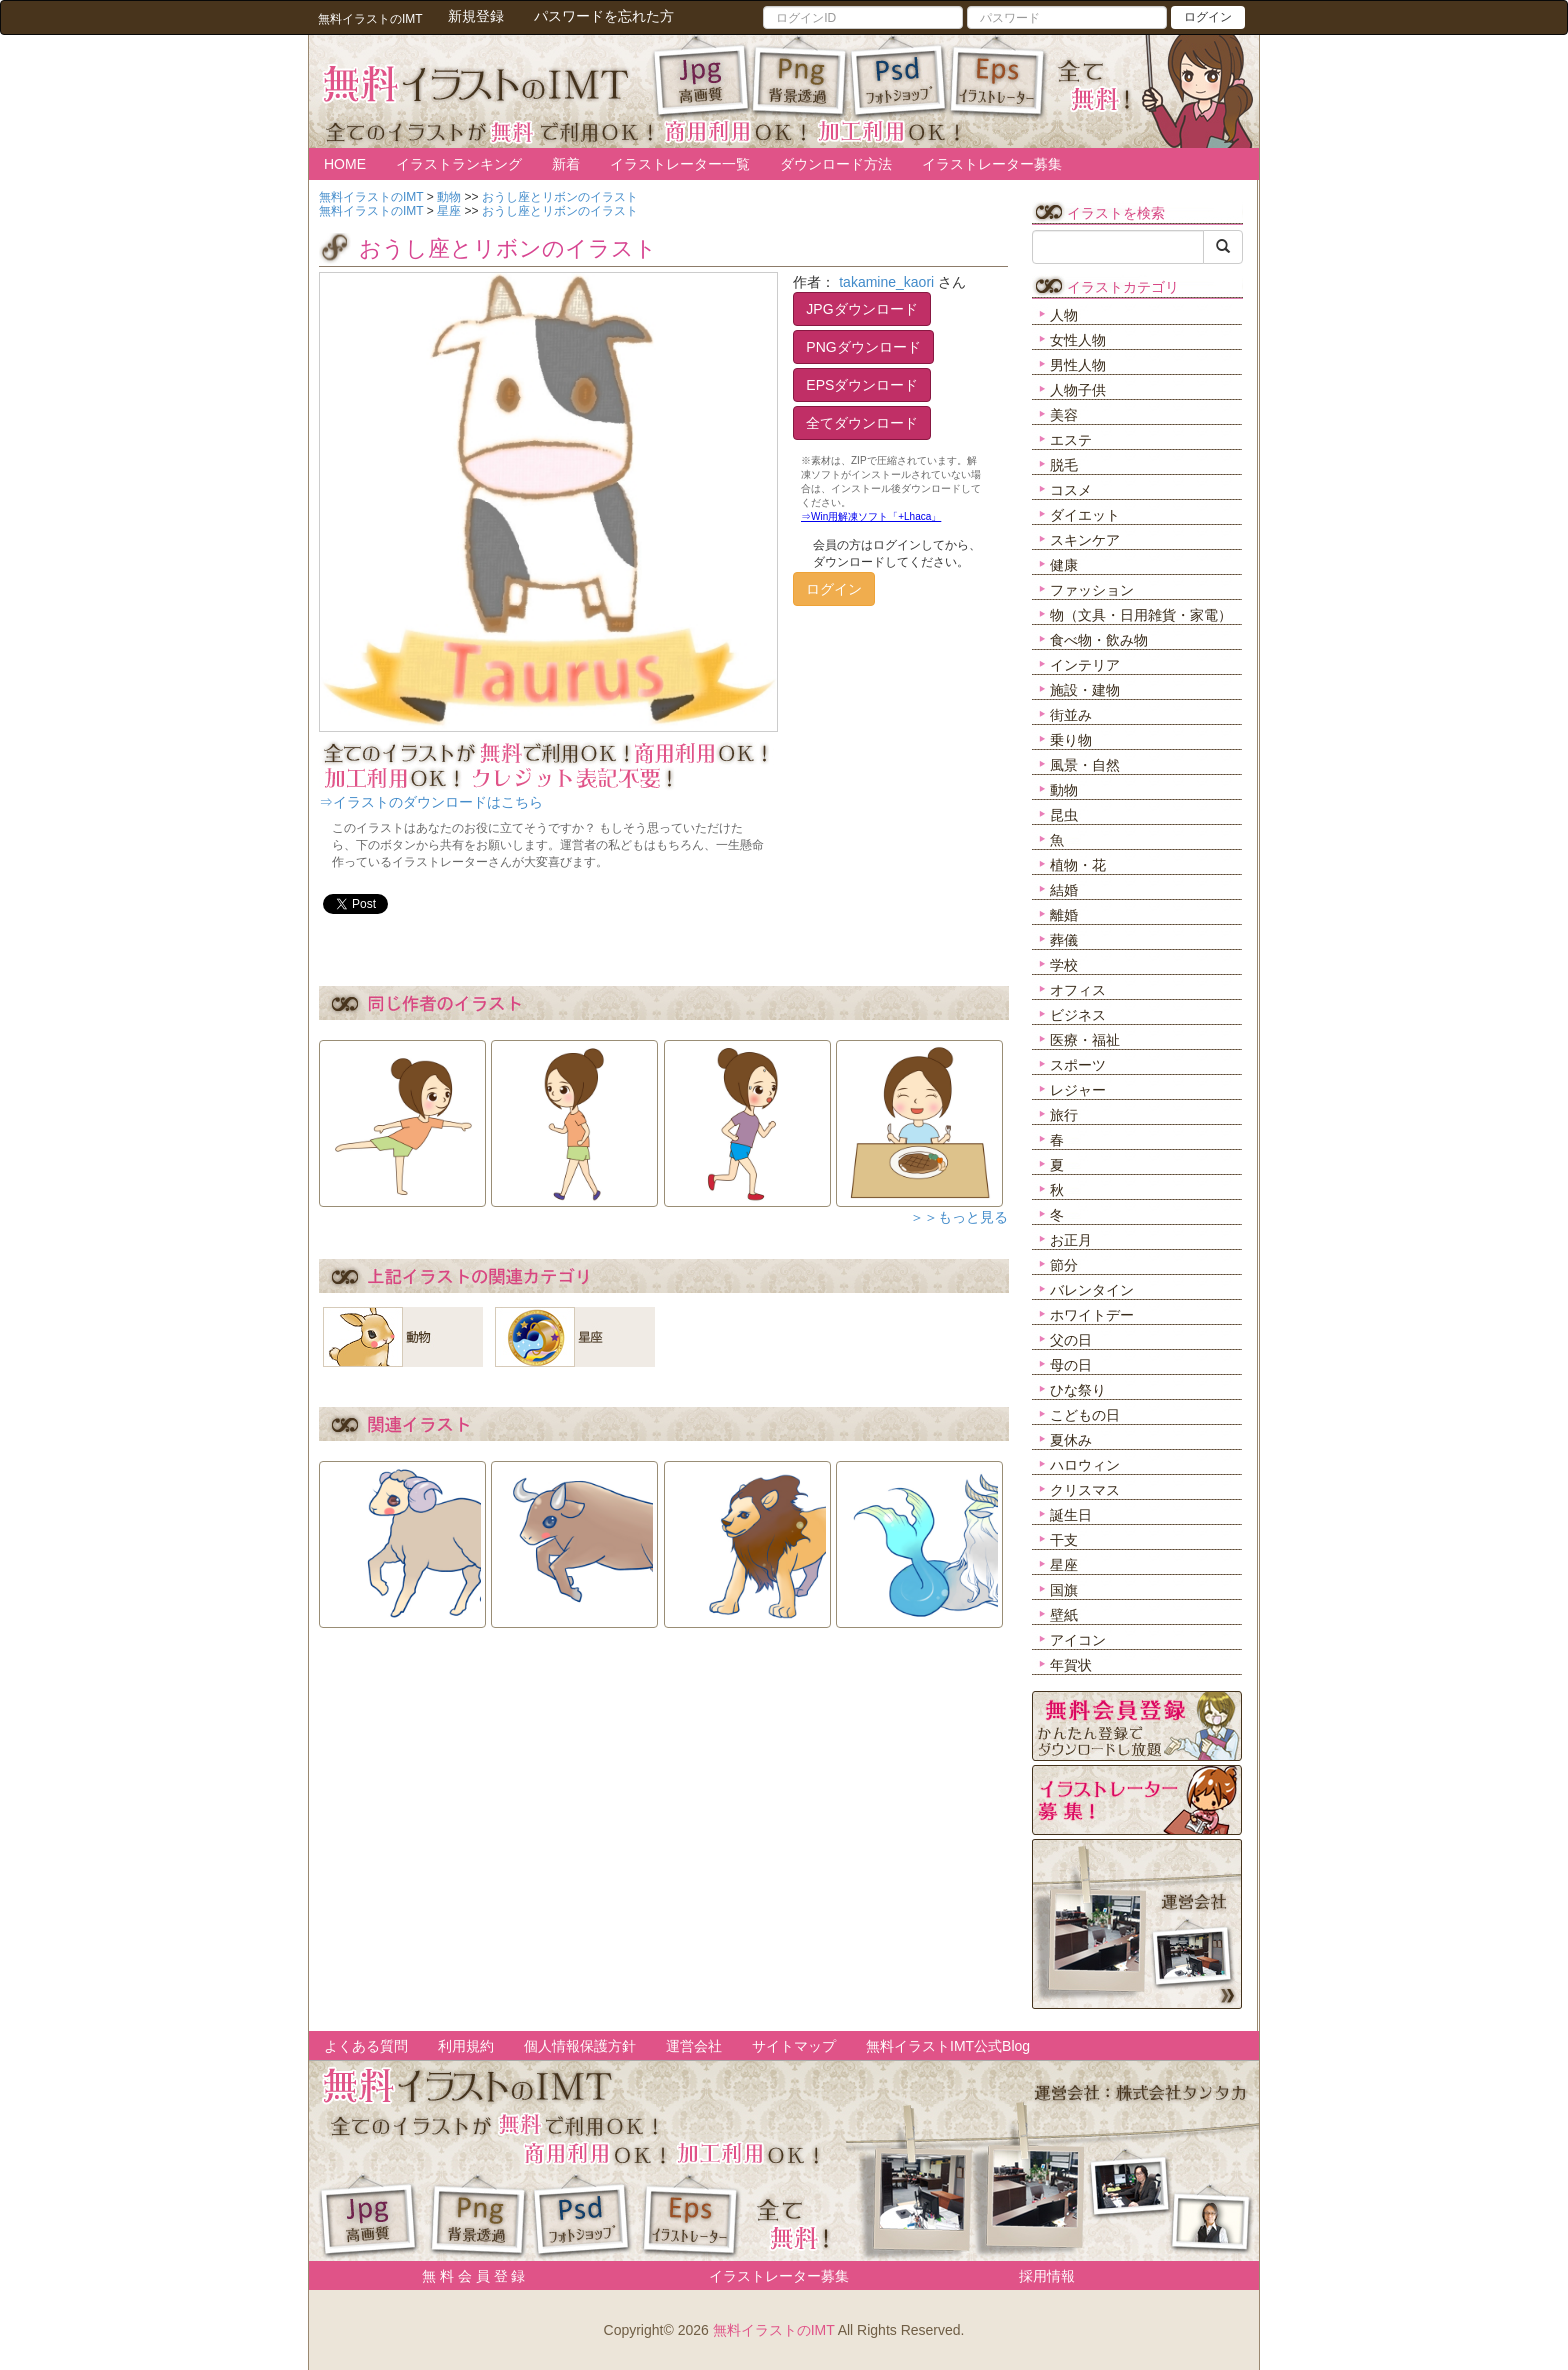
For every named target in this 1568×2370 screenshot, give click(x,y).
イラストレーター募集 (992, 164)
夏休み (1071, 1440)
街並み (1071, 715)
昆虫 (1064, 815)
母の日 (1071, 1365)
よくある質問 (366, 2046)
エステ (1071, 440)
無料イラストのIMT (774, 2330)
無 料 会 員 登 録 (466, 2276)
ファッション (1092, 590)
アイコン (1078, 1640)
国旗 (1064, 1590)
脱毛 (1064, 465)
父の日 (1071, 1340)
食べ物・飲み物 (1099, 640)
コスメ (1071, 490)
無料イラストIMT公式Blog (948, 2046)
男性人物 (1078, 365)
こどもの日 (1085, 1415)
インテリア (1085, 665)
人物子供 (1078, 390)
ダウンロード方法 (836, 164)
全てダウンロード (862, 423)
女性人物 (1078, 340)
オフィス (1078, 990)
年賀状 (1071, 1665)
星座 (1064, 1565)
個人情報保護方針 (580, 2046)
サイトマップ (794, 2046)
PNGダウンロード (863, 347)
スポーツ (1078, 1065)
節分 (1064, 1265)
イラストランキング (459, 164)
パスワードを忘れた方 (604, 16)
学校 (1064, 965)
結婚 (1064, 890)
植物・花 (1078, 865)
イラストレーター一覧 (680, 164)
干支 (1064, 1540)
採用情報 (1047, 2276)
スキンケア (1085, 540)
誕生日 (1071, 1515)
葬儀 (1064, 940)
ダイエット (1085, 515)
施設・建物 (1085, 690)
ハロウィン (1085, 1465)
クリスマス (1085, 1490)
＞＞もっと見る (959, 1217)
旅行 (1064, 1115)
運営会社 (694, 2046)
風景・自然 (1085, 765)
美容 (1064, 415)
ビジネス (1078, 1015)
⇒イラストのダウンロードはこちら (431, 802)
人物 (1064, 315)
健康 (1064, 565)
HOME (345, 164)
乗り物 (1071, 740)
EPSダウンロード (862, 385)
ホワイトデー (1092, 1315)
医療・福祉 (1085, 1040)
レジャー (1078, 1090)
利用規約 (466, 2046)
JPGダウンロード (861, 309)
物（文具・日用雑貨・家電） (1141, 615)
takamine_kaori (886, 282)
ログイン (1208, 17)
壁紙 (1064, 1615)
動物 (1064, 790)
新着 (566, 164)
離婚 (1064, 915)
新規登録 (476, 16)
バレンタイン (1092, 1290)
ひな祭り (1078, 1390)
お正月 (1071, 1240)
